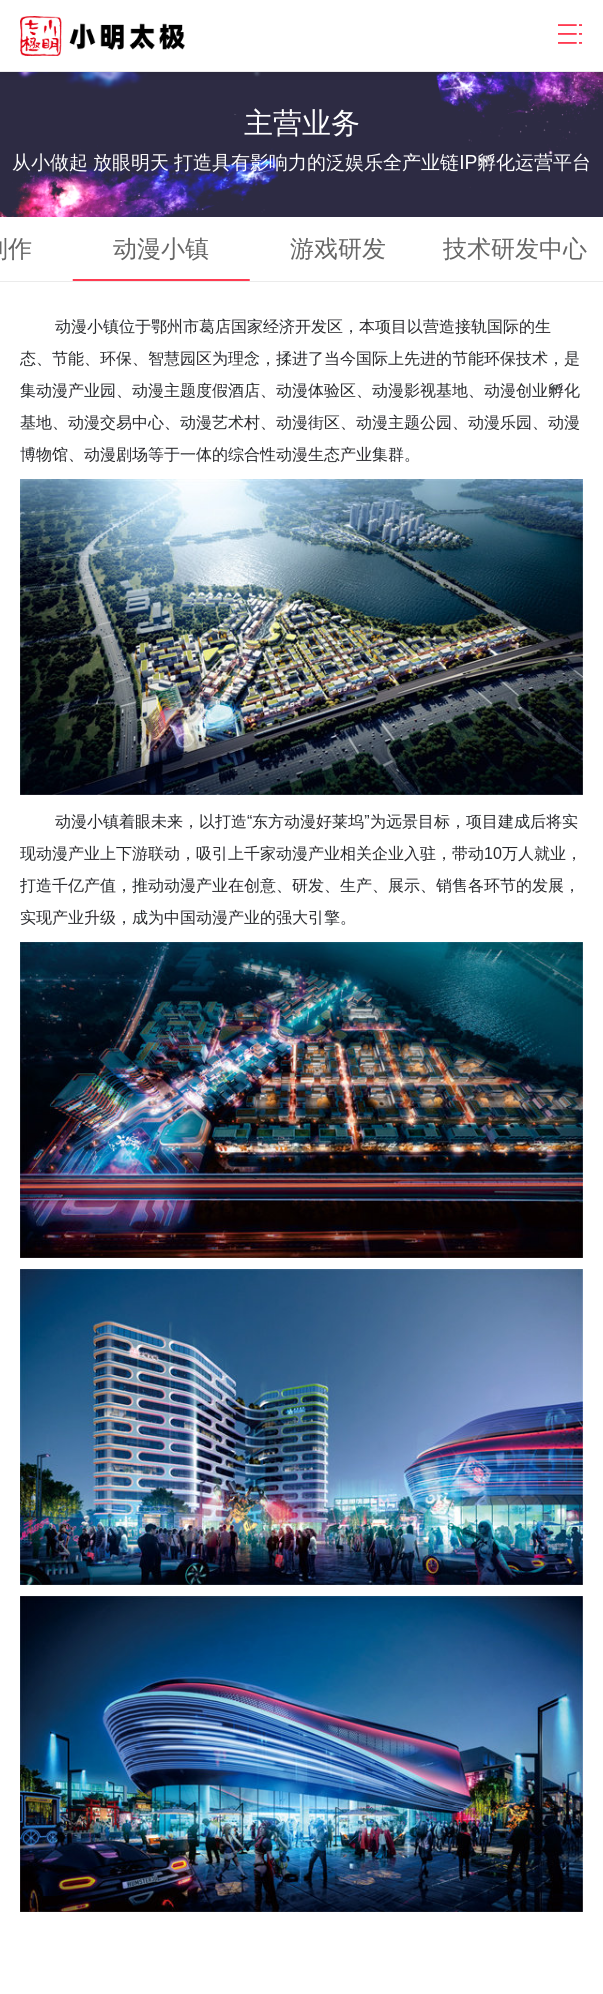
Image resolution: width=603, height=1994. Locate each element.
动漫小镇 (161, 248)
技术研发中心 (515, 248)
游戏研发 (338, 248)
